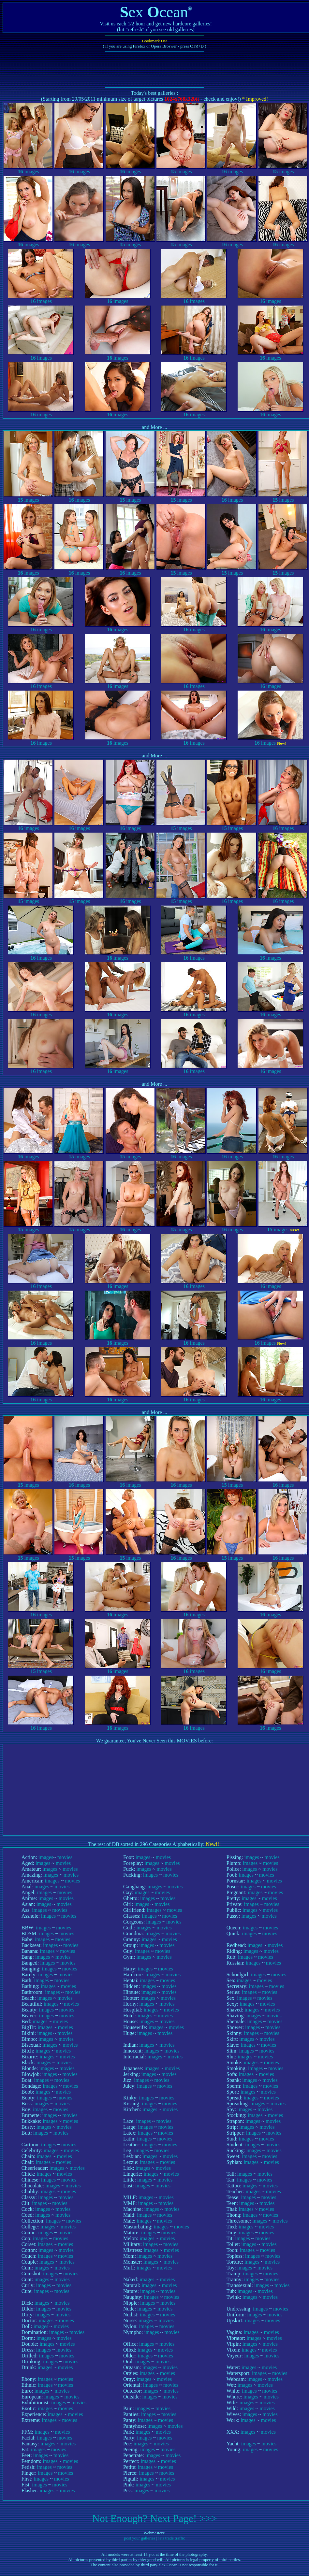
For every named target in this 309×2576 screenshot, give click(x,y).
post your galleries (139, 2538)
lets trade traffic (171, 2538)
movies (64, 1857)
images (28, 169)
